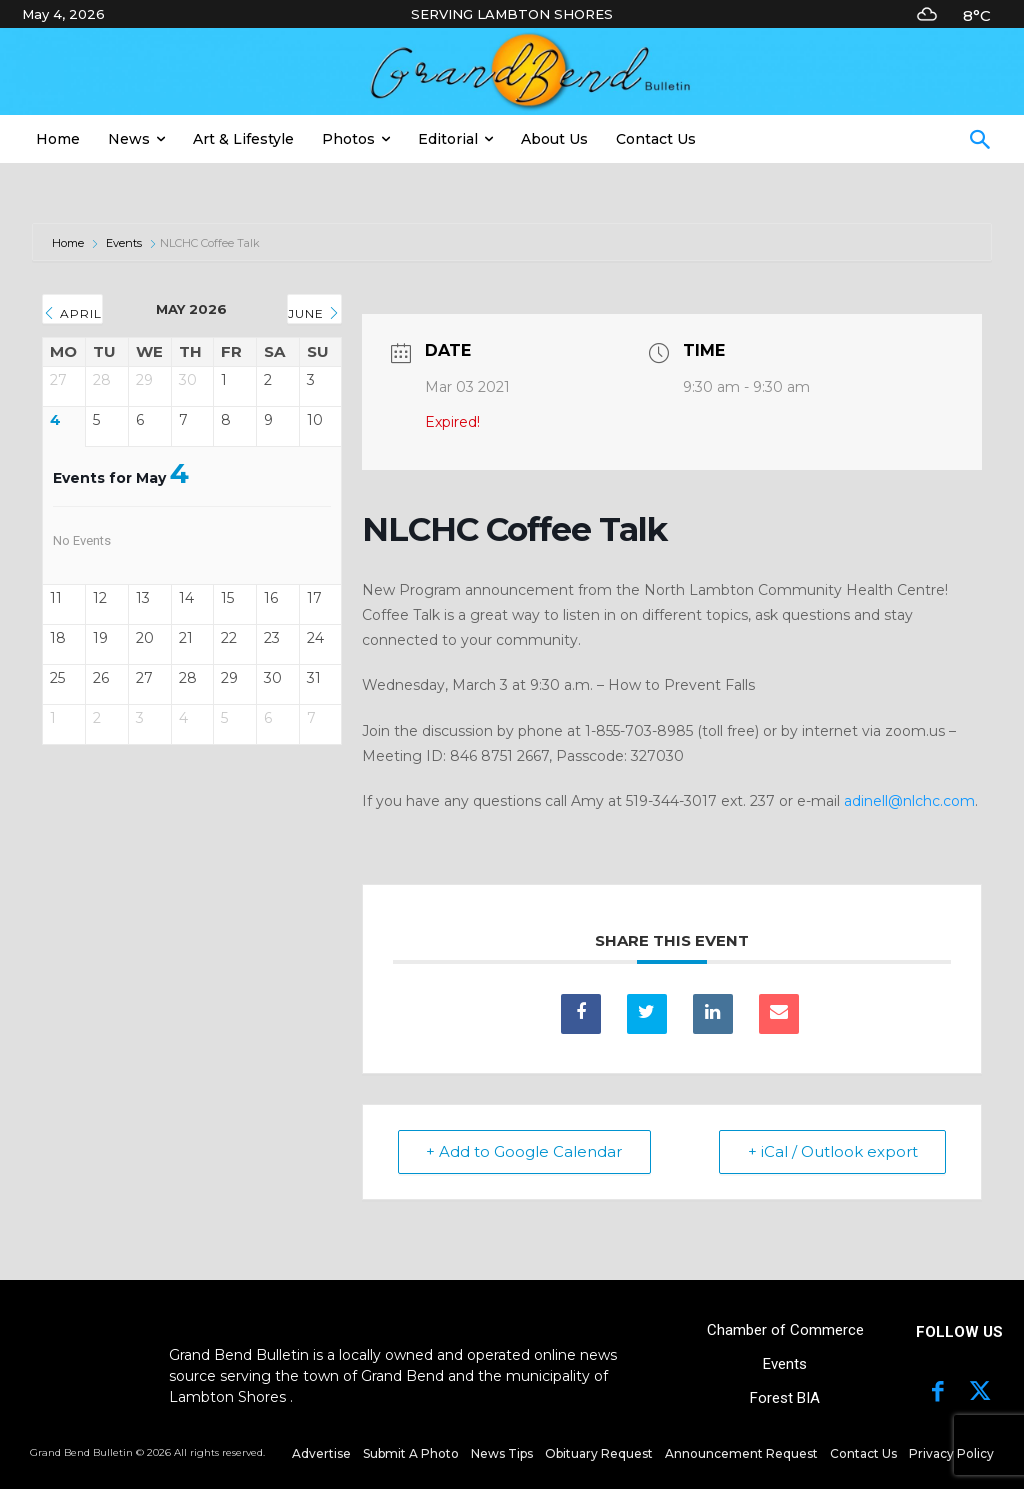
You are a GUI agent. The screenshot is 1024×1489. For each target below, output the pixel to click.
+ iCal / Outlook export (832, 1151)
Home (69, 243)
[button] (980, 142)
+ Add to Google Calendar (525, 1151)
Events (124, 243)
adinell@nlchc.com (909, 801)
